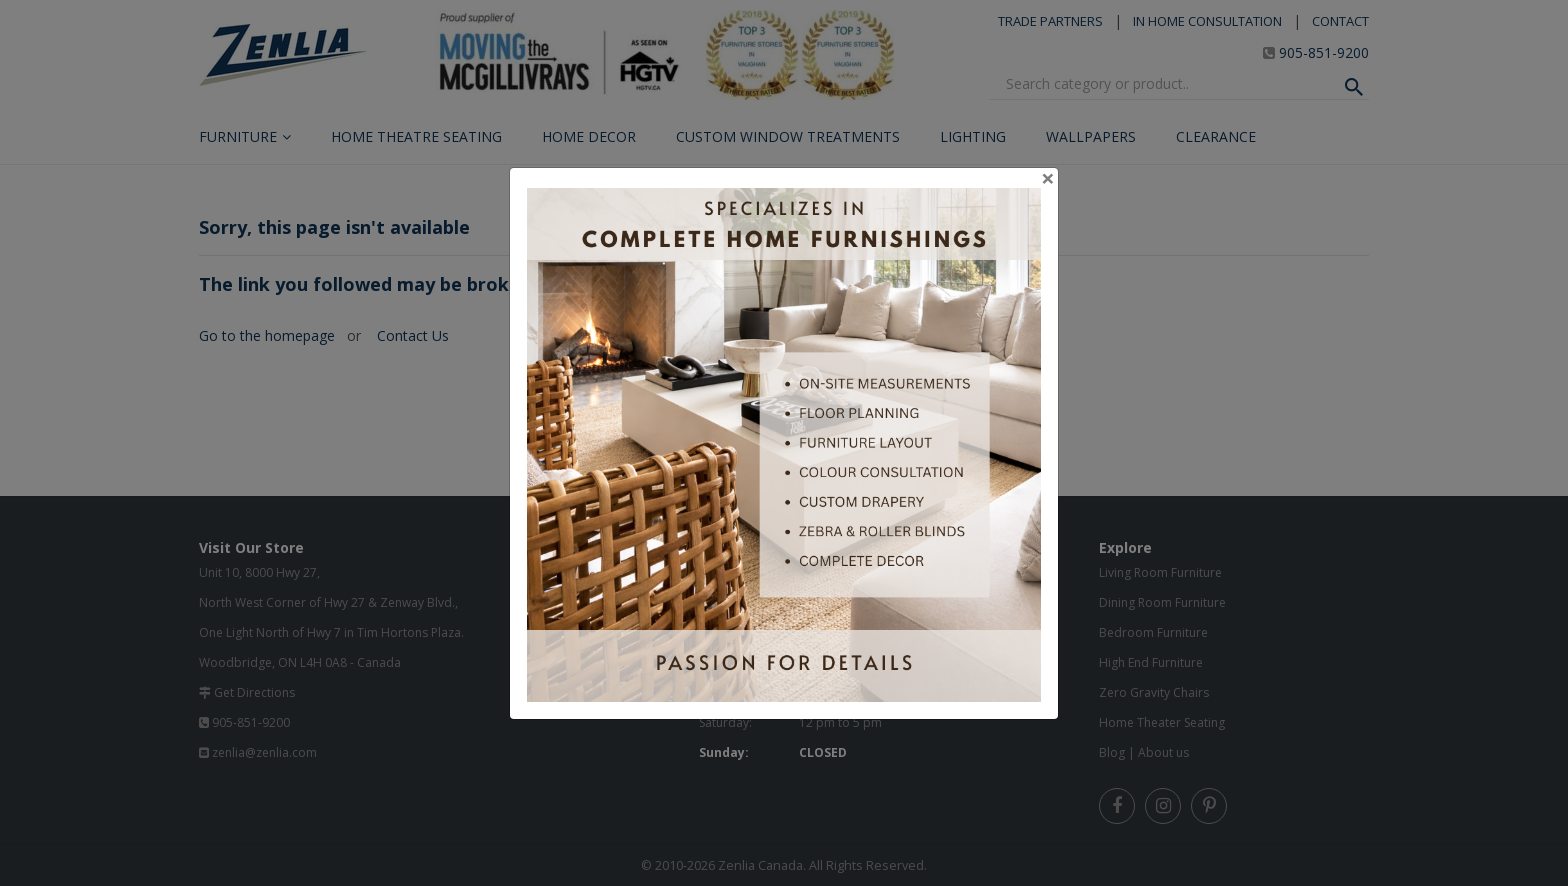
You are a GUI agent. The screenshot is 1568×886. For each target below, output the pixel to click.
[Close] (1048, 178)
